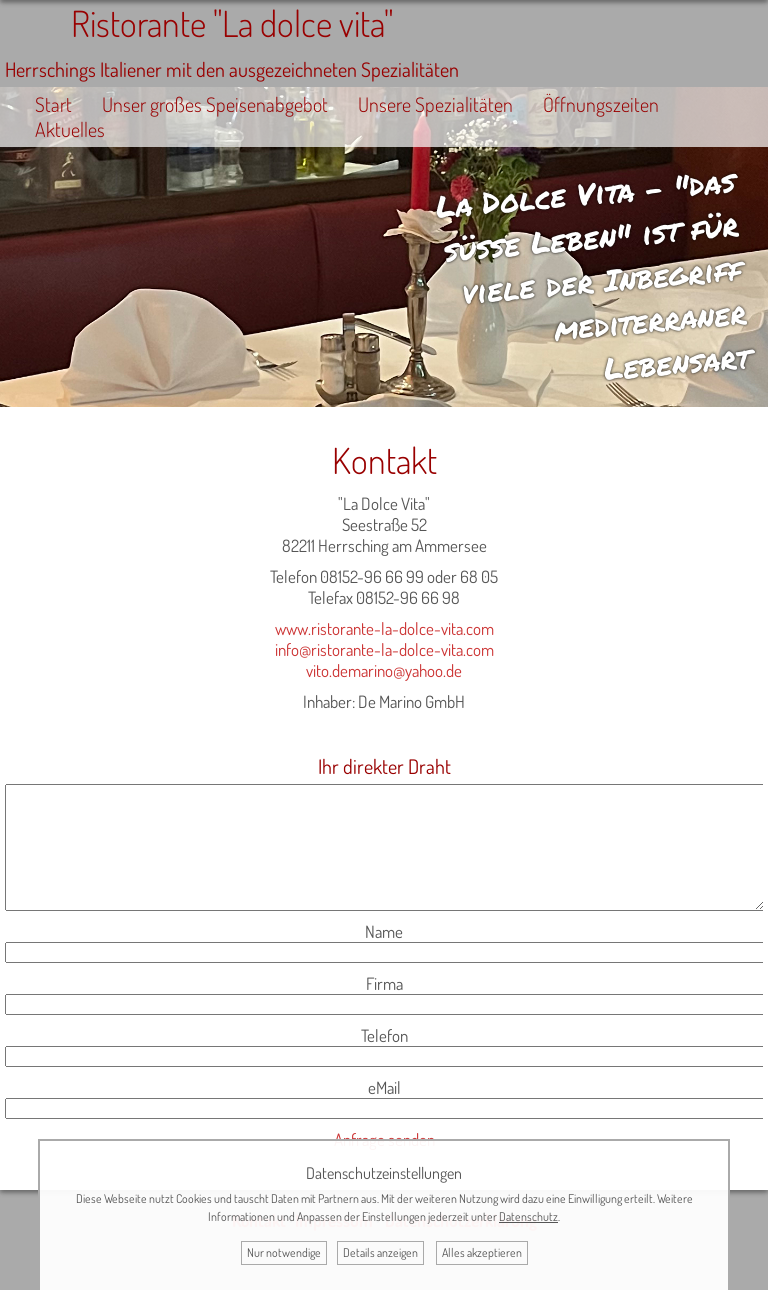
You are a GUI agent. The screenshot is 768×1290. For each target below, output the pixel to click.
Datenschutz (528, 1216)
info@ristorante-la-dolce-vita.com (384, 649)
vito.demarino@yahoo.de (384, 670)
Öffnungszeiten (601, 104)
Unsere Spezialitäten (435, 104)
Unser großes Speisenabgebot (215, 104)
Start (53, 104)
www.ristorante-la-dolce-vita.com (384, 628)
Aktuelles (70, 129)
